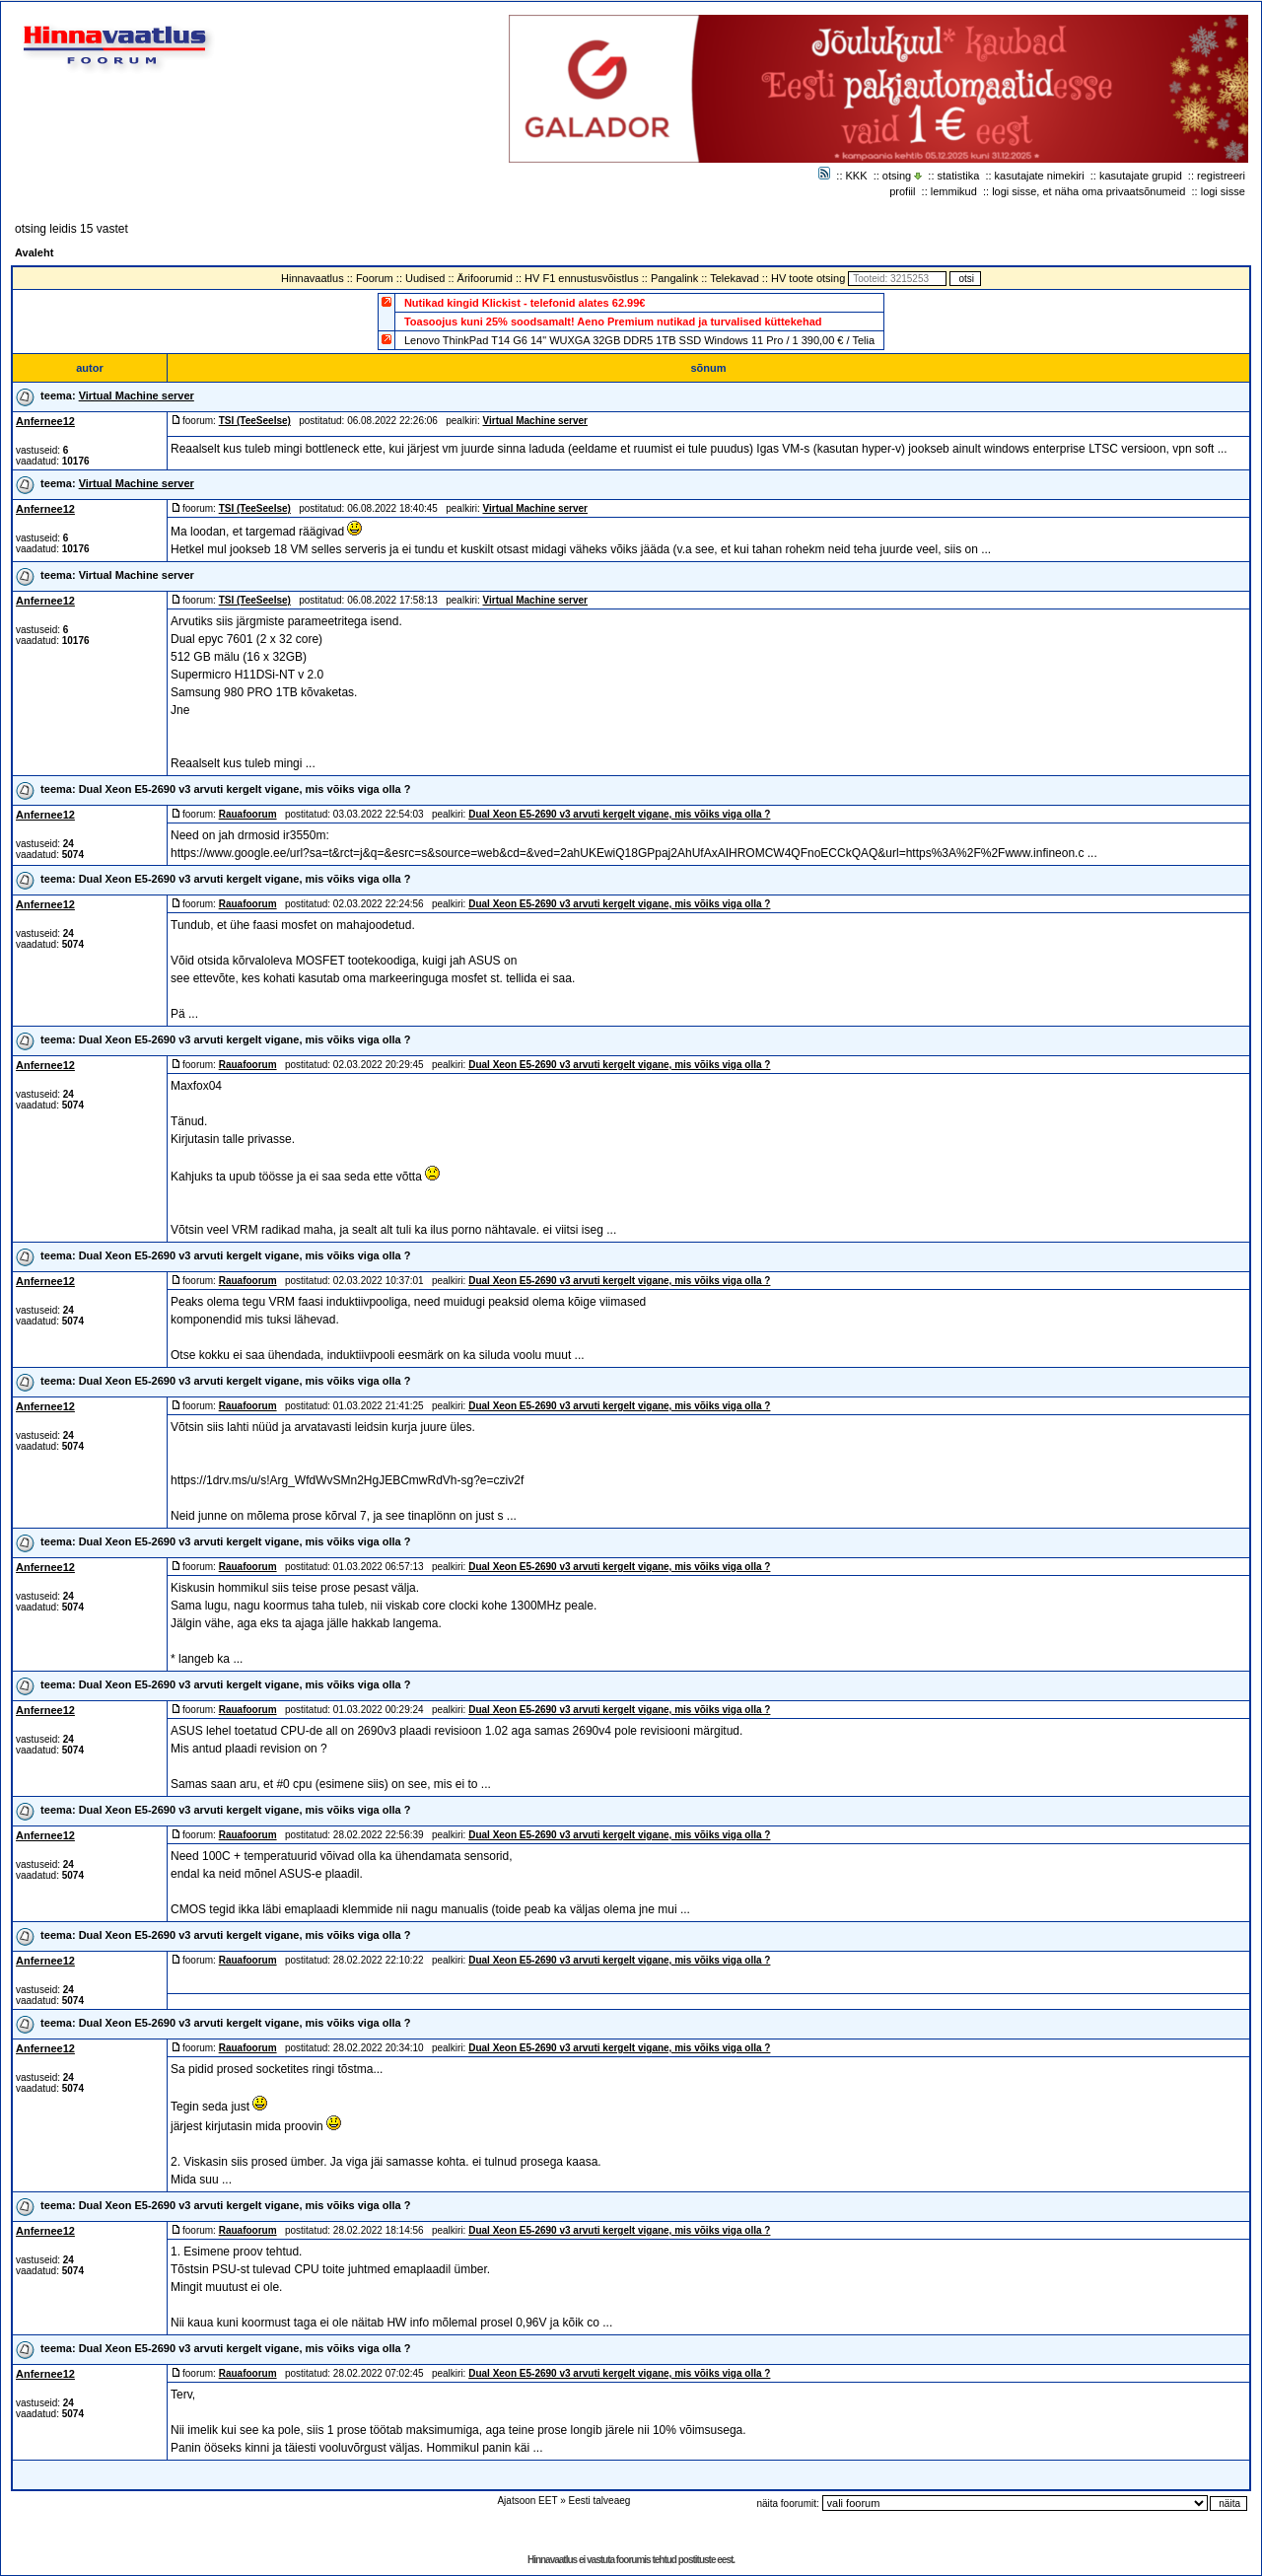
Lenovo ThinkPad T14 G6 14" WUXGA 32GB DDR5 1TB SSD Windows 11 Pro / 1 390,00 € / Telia (639, 340)
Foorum (374, 278)
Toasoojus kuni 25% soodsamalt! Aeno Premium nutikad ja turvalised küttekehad (613, 321)
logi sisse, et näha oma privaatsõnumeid (1088, 191)
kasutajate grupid (1140, 175)
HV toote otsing (808, 278)
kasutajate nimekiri (1040, 175)
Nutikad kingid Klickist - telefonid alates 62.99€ (525, 303)
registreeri (1221, 175)
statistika (959, 175)
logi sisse (1223, 191)
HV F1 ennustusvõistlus (582, 278)
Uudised (425, 278)
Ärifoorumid (485, 278)
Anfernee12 (45, 421)
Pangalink (674, 278)
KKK (857, 175)
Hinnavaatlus (312, 278)
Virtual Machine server (136, 395)
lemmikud (954, 191)
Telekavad (734, 278)
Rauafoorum (248, 814)
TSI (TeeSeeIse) (255, 420)
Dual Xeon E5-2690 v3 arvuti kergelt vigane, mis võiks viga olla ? (245, 789)
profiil (902, 191)
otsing (896, 175)
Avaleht (34, 252)
